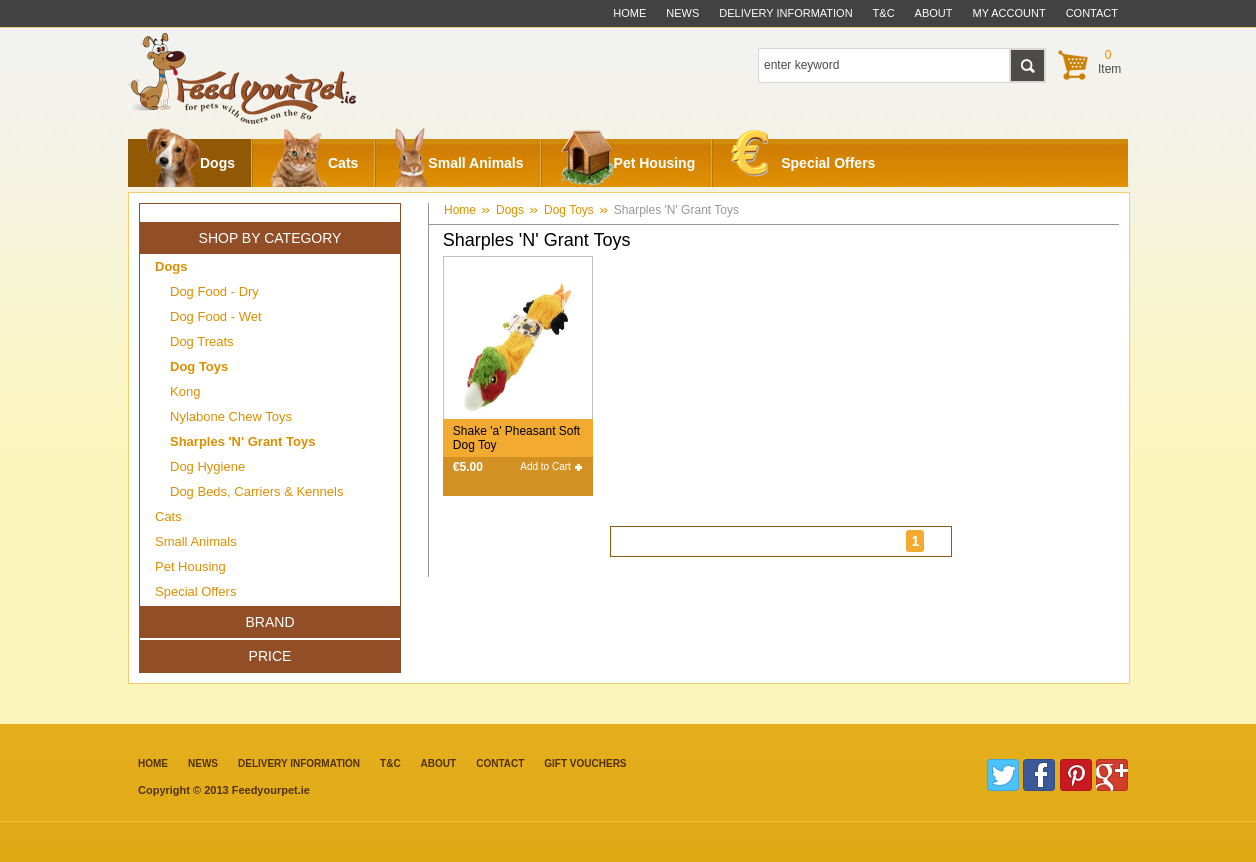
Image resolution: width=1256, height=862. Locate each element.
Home (629, 13)
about (934, 13)
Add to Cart (545, 466)
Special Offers (803, 158)
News (682, 13)
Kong (185, 391)
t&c (884, 13)
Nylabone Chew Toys (231, 416)
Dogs (190, 163)
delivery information (785, 13)
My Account (1009, 13)
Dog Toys (569, 210)
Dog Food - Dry (214, 291)
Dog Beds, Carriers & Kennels (256, 491)
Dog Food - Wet (216, 316)
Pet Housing (628, 163)
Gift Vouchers (585, 763)
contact (1092, 13)
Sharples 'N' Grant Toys (676, 210)
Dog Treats (202, 341)
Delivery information (299, 763)
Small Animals (458, 163)
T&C (390, 763)
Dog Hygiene (207, 466)
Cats (314, 163)
